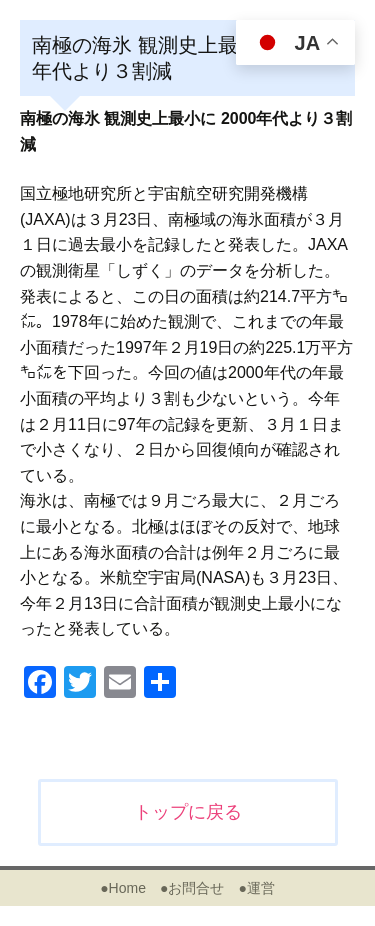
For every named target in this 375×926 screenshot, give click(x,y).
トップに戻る (188, 812)
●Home (123, 888)
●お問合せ (192, 888)
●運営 (256, 888)
